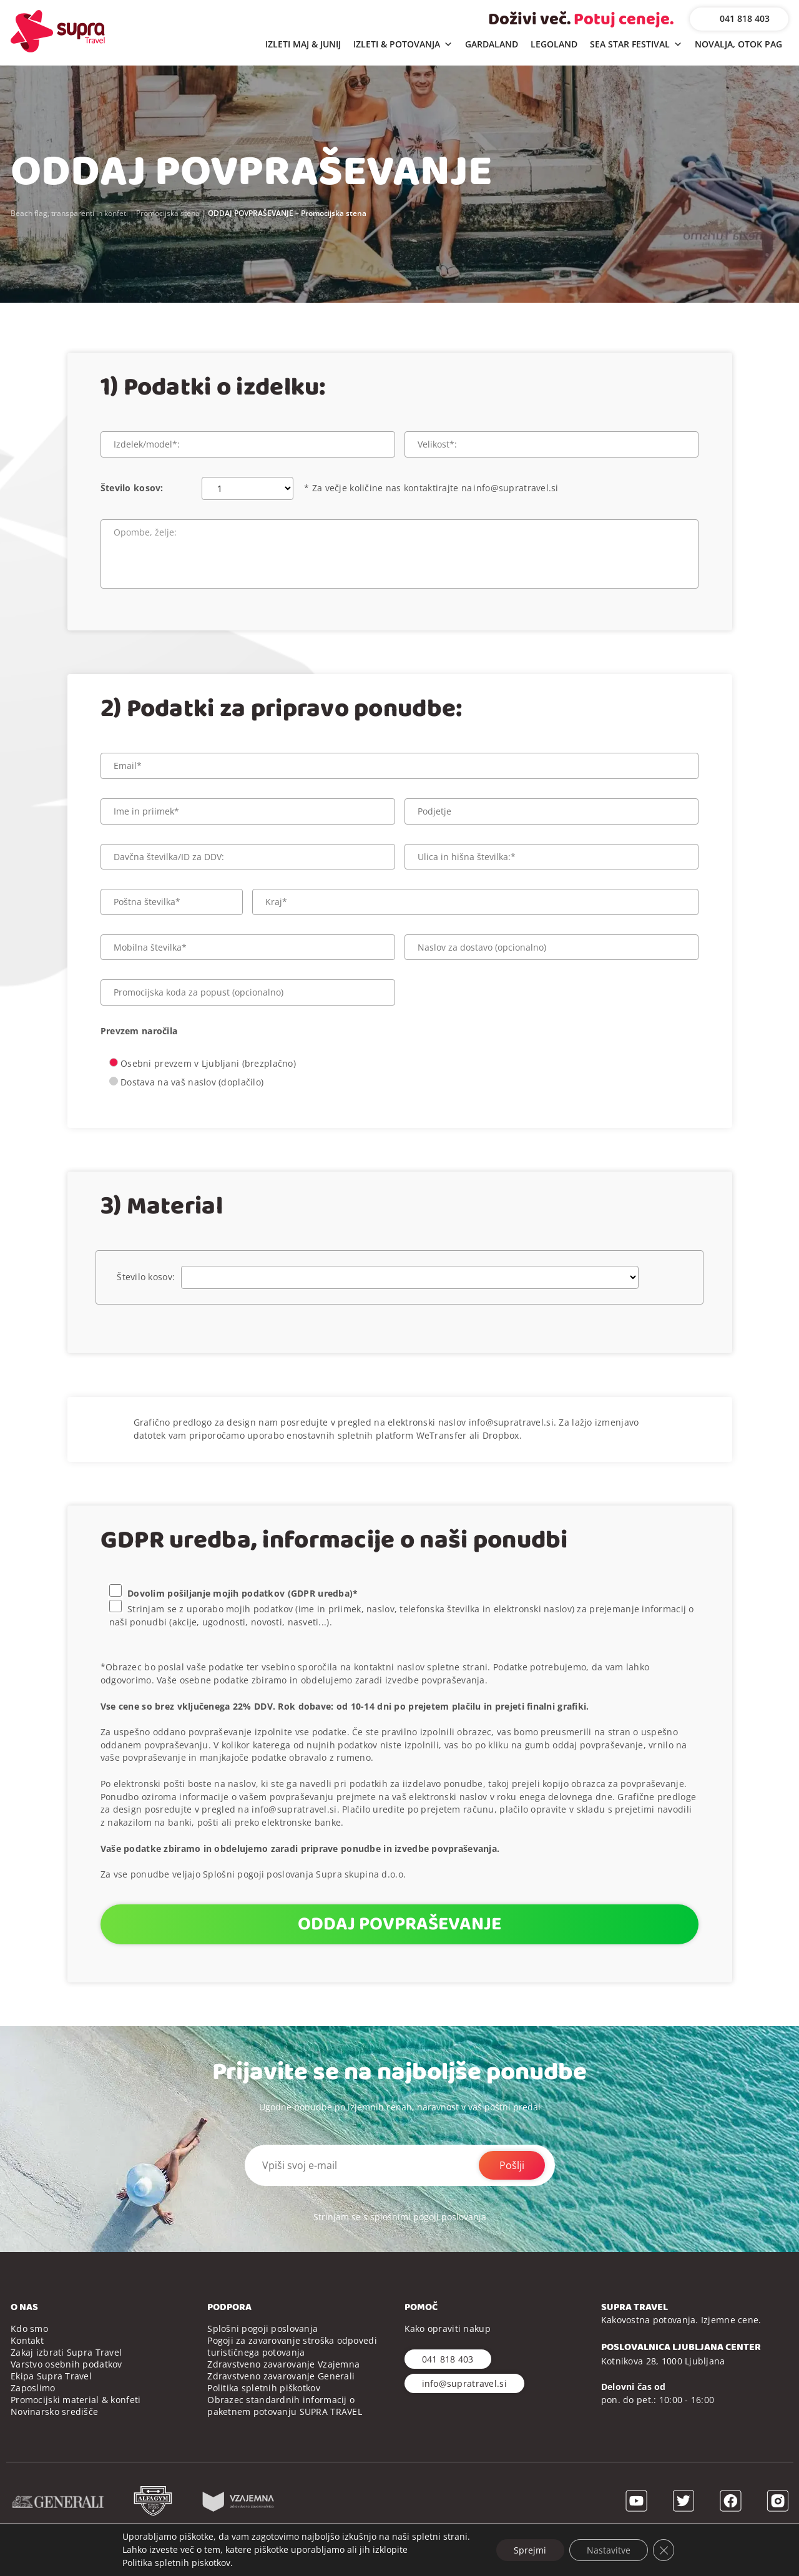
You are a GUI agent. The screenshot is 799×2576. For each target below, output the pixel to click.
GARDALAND (491, 44)
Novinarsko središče (54, 2411)
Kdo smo (29, 2328)
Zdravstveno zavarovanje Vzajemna (283, 2364)
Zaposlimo (33, 2388)
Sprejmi (528, 2549)
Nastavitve (609, 2549)
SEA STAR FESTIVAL (636, 44)
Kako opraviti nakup (447, 2328)
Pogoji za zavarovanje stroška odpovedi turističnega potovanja (292, 2346)
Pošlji (511, 2165)
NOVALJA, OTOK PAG (738, 44)
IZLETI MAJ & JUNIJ (303, 44)
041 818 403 (745, 18)
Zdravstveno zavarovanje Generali (281, 2376)
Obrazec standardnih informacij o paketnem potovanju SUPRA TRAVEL (284, 2405)
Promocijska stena (168, 213)
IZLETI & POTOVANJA (403, 44)
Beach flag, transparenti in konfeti (69, 213)
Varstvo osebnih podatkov (66, 2364)
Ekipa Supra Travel (51, 2376)
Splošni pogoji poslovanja (262, 2328)
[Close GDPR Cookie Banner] (666, 2550)
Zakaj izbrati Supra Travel (66, 2352)
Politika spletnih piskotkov (173, 2563)
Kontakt (27, 2340)
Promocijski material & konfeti (75, 2400)
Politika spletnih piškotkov (263, 2388)
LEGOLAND (554, 44)
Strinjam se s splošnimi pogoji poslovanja (399, 2217)
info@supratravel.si (515, 488)
